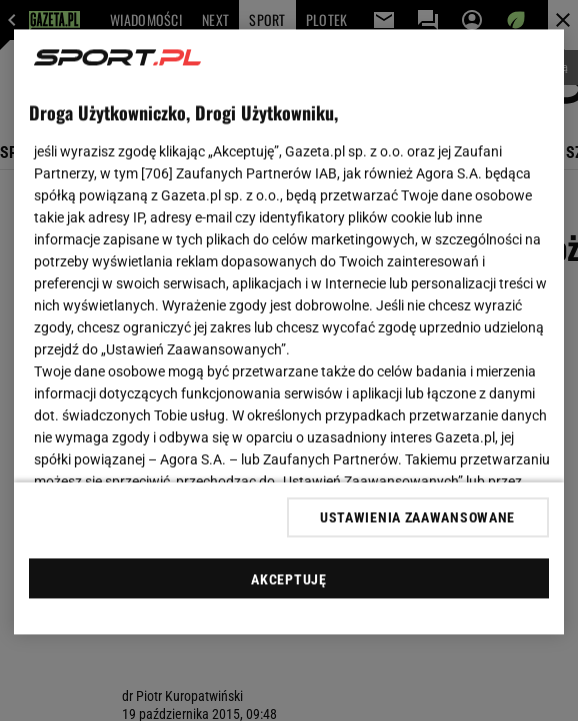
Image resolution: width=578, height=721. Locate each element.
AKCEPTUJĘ (288, 579)
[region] (288, 332)
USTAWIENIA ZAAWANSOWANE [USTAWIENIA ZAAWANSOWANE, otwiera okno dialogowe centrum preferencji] (417, 517)
